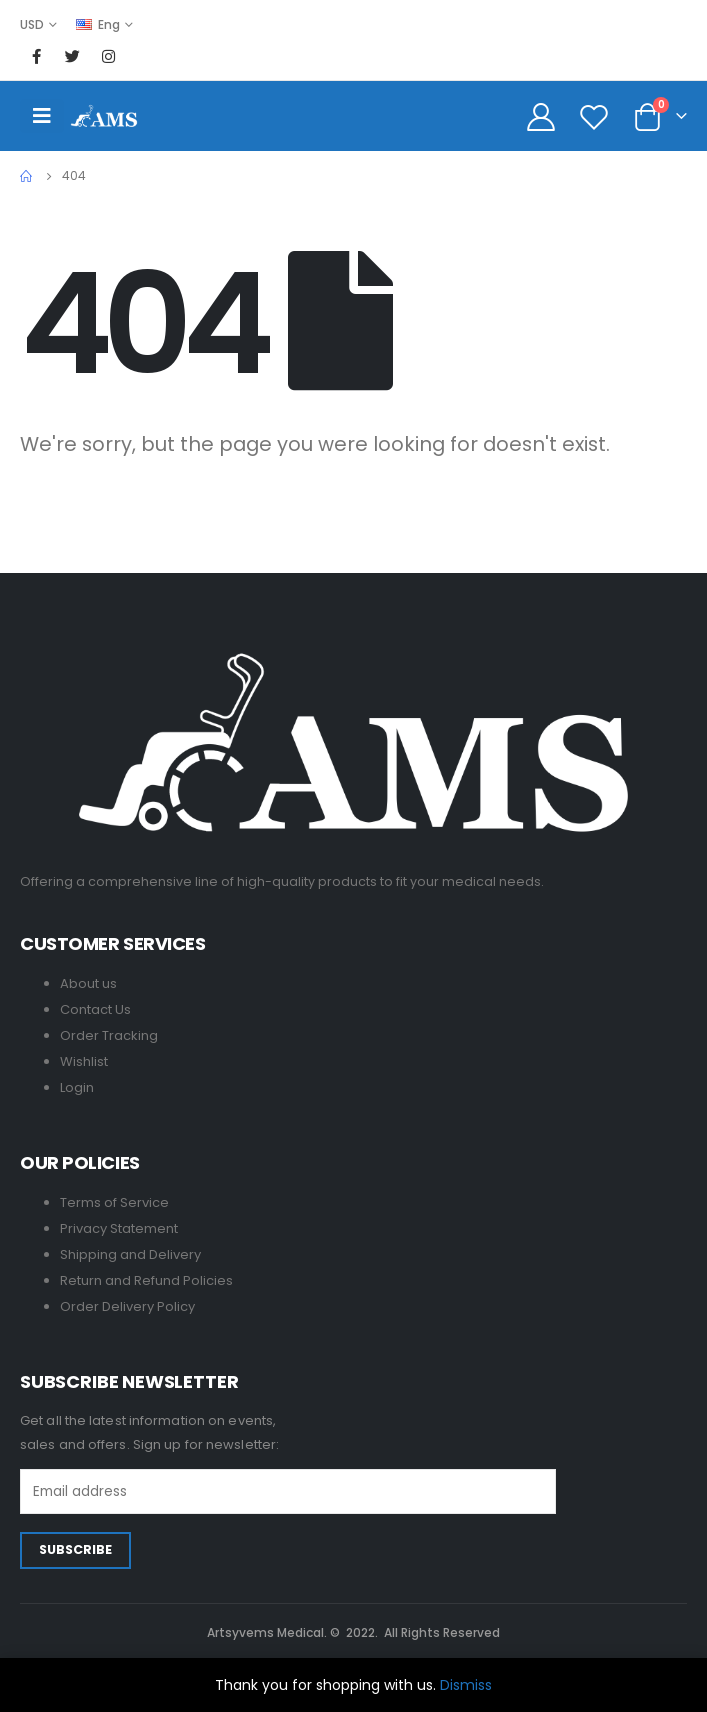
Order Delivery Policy (127, 1306)
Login (77, 1087)
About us (88, 983)
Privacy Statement (119, 1228)
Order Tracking (109, 1035)
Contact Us (95, 1009)
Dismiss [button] (466, 1685)
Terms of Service (114, 1202)
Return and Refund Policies (146, 1280)
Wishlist (84, 1061)
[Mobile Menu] (42, 116)
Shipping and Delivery (130, 1254)
